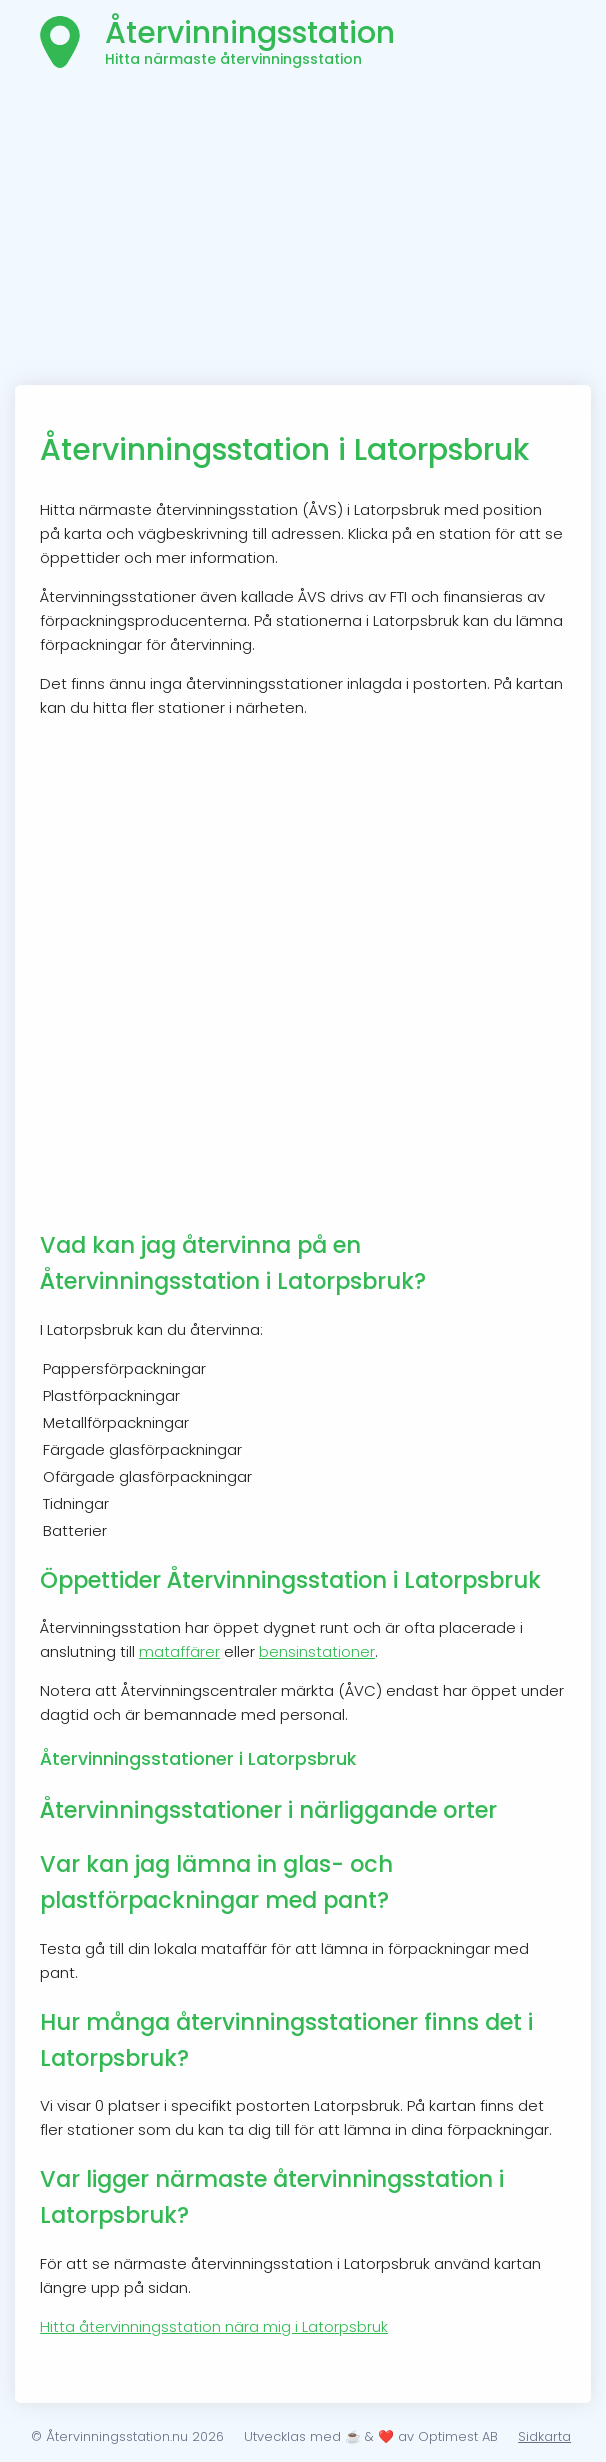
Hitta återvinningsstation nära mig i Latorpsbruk (214, 2326)
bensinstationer (317, 1651)
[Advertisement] (303, 235)
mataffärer (179, 1651)
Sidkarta (544, 2436)
